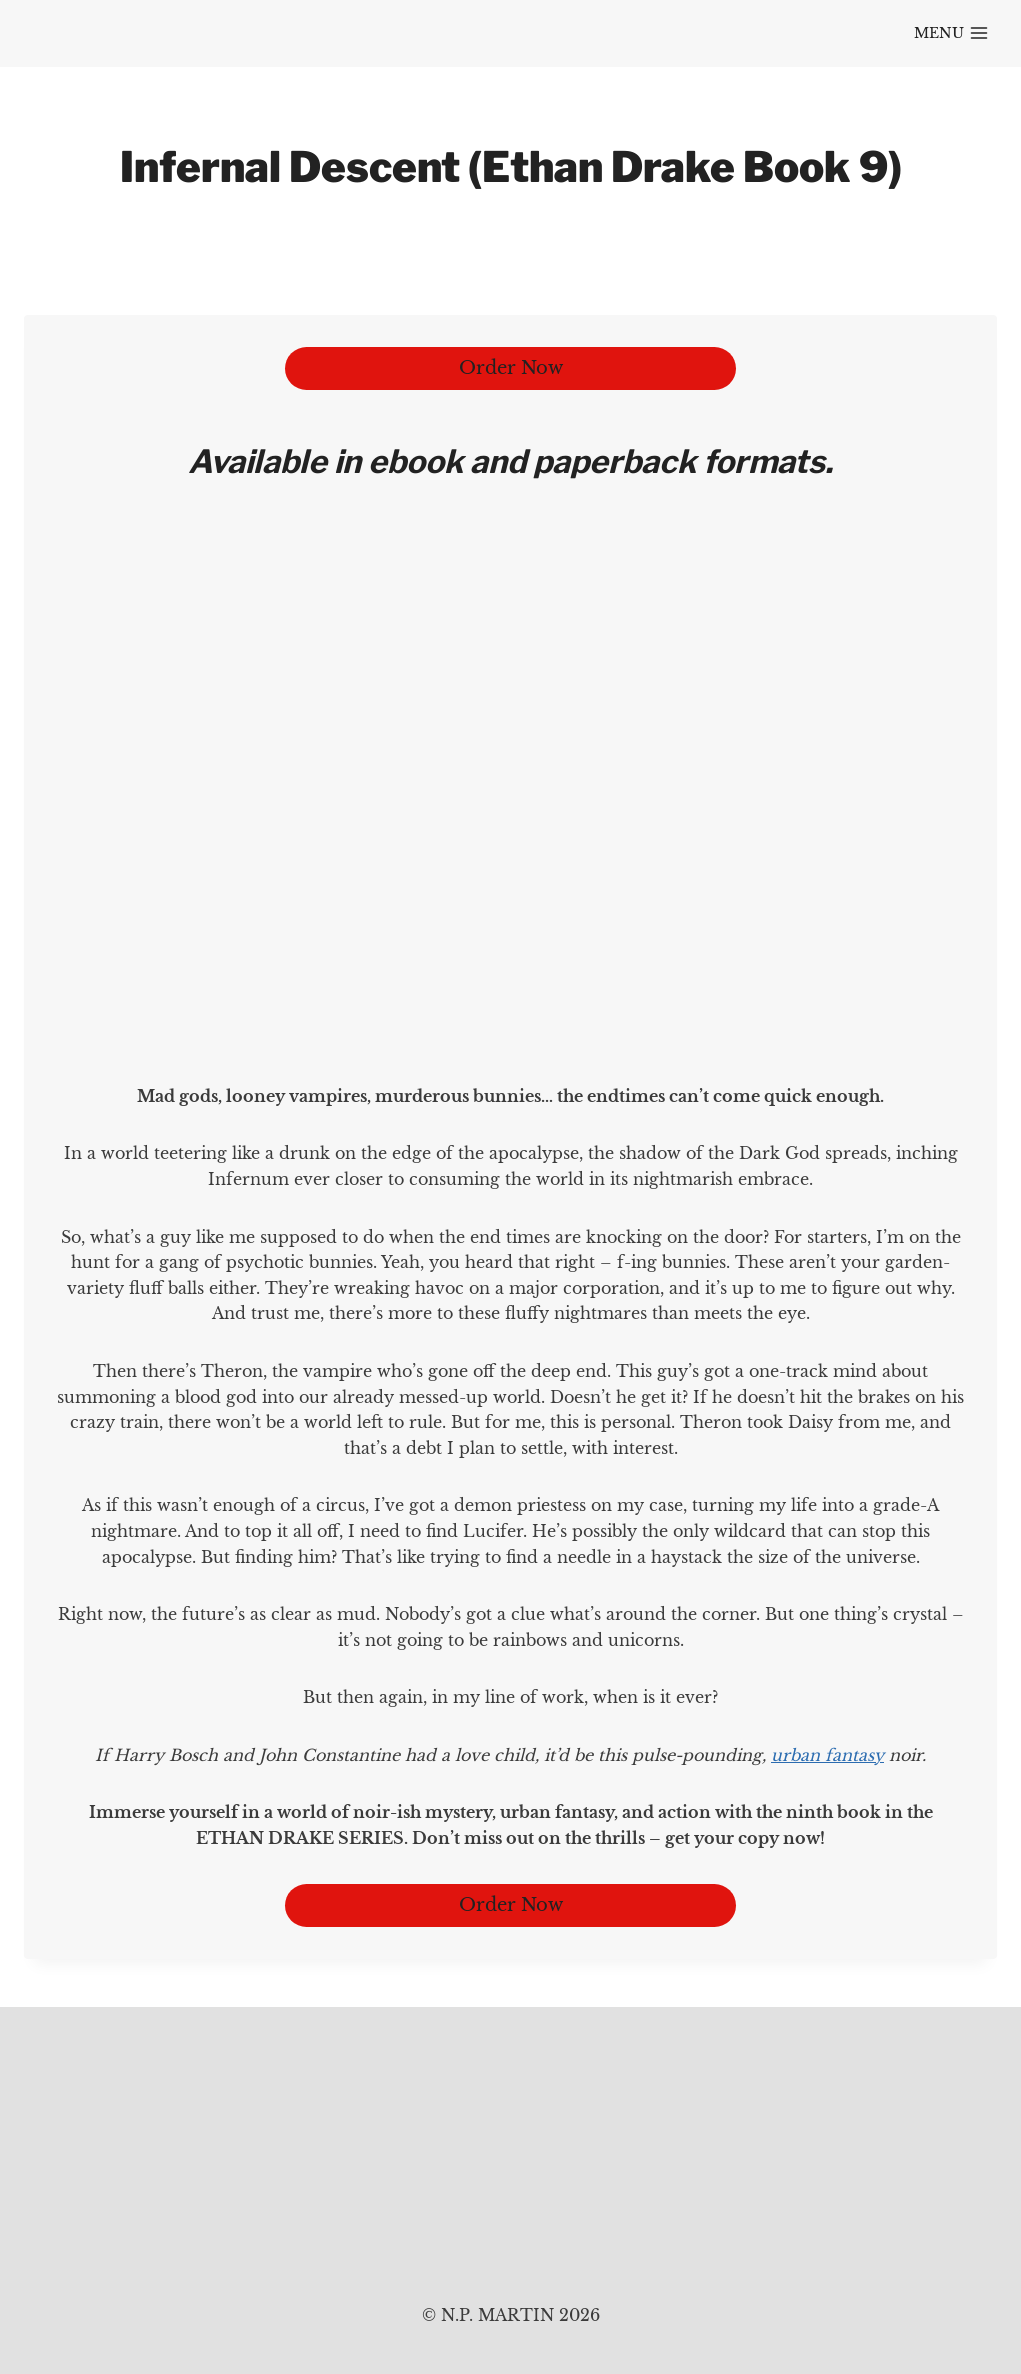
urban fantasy (827, 1755)
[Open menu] (951, 34)
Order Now (511, 368)
